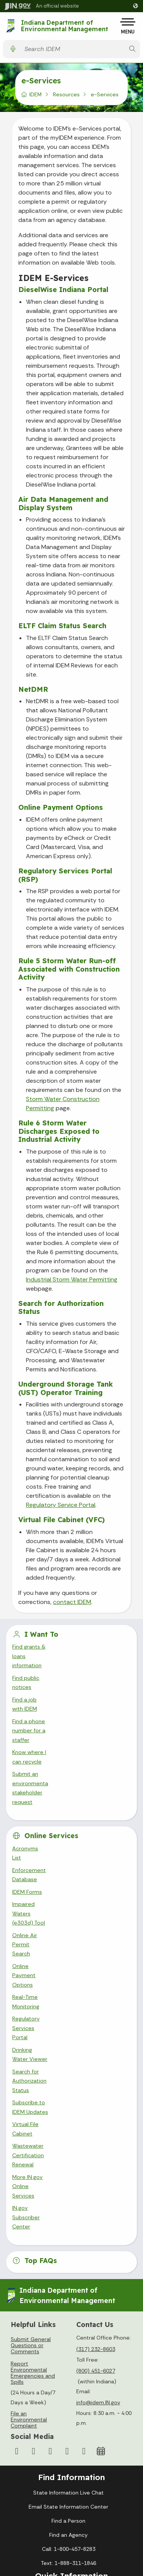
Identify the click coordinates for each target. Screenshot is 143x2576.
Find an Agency (68, 2236)
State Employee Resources (68, 2363)
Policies (68, 2321)
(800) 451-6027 (95, 2072)
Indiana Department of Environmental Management (64, 26)
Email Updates (68, 2419)
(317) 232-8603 (95, 2050)
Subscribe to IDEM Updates (47, 1878)
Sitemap (68, 2335)
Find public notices (36, 1659)
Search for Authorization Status (61, 1307)
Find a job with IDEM (37, 1671)
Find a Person (68, 2222)
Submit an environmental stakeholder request (71, 1708)
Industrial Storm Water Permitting (71, 1279)
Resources (66, 94)
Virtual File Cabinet (36, 1891)
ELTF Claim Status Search (62, 625)
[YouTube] (50, 2153)
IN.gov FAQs (68, 2349)
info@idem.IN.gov (98, 2104)
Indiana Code (68, 2434)
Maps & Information (68, 2391)
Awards (68, 2462)
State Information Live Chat (68, 2194)
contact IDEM (72, 1602)
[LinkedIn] (67, 2153)
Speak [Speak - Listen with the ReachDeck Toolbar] (67, 2524)
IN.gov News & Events (69, 2405)
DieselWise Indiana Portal (63, 289)
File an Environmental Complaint (29, 2121)
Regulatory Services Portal (46, 1841)
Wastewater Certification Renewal (56, 1903)
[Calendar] (101, 2153)
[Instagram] (33, 2153)
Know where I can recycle (44, 1696)
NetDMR (33, 689)
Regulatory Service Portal (60, 1505)
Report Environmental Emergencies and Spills (33, 2074)
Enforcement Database (42, 1767)
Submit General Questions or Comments (31, 2046)
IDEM (35, 94)
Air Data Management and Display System (63, 503)
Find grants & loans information (51, 1646)
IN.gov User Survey (68, 2293)
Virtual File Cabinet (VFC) (61, 1519)
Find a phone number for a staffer (55, 1684)
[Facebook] (17, 2153)
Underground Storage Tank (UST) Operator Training (65, 1388)
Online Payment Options (60, 807)
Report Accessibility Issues (69, 2543)
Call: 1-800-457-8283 (68, 2250)
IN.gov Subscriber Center (44, 1928)
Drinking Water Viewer (40, 1854)
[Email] (84, 2153)
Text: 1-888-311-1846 (68, 2265)
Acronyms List (30, 1755)
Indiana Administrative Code (68, 2448)
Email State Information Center (68, 2208)
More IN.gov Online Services (48, 1915)
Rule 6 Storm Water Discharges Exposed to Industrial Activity (59, 1131)
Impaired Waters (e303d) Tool (50, 1792)
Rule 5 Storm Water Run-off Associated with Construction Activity (69, 969)
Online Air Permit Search (43, 1804)
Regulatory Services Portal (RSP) (65, 875)
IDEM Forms (27, 1779)
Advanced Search (68, 2307)
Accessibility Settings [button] (68, 2506)
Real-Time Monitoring (39, 1829)
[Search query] (72, 48)
